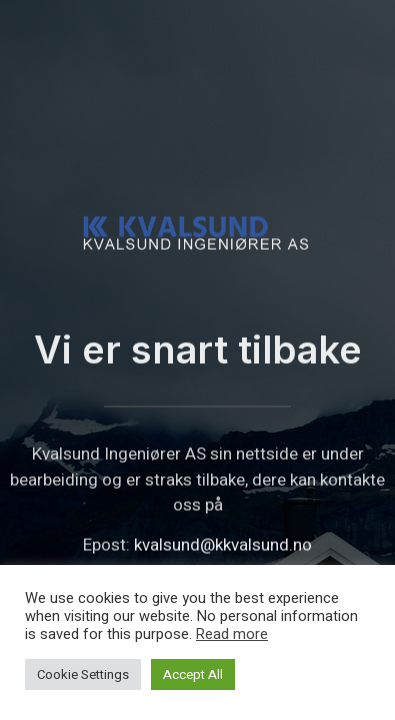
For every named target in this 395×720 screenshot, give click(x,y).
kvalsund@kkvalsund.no (223, 555)
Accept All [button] (193, 674)
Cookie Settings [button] (83, 674)
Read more (232, 635)
